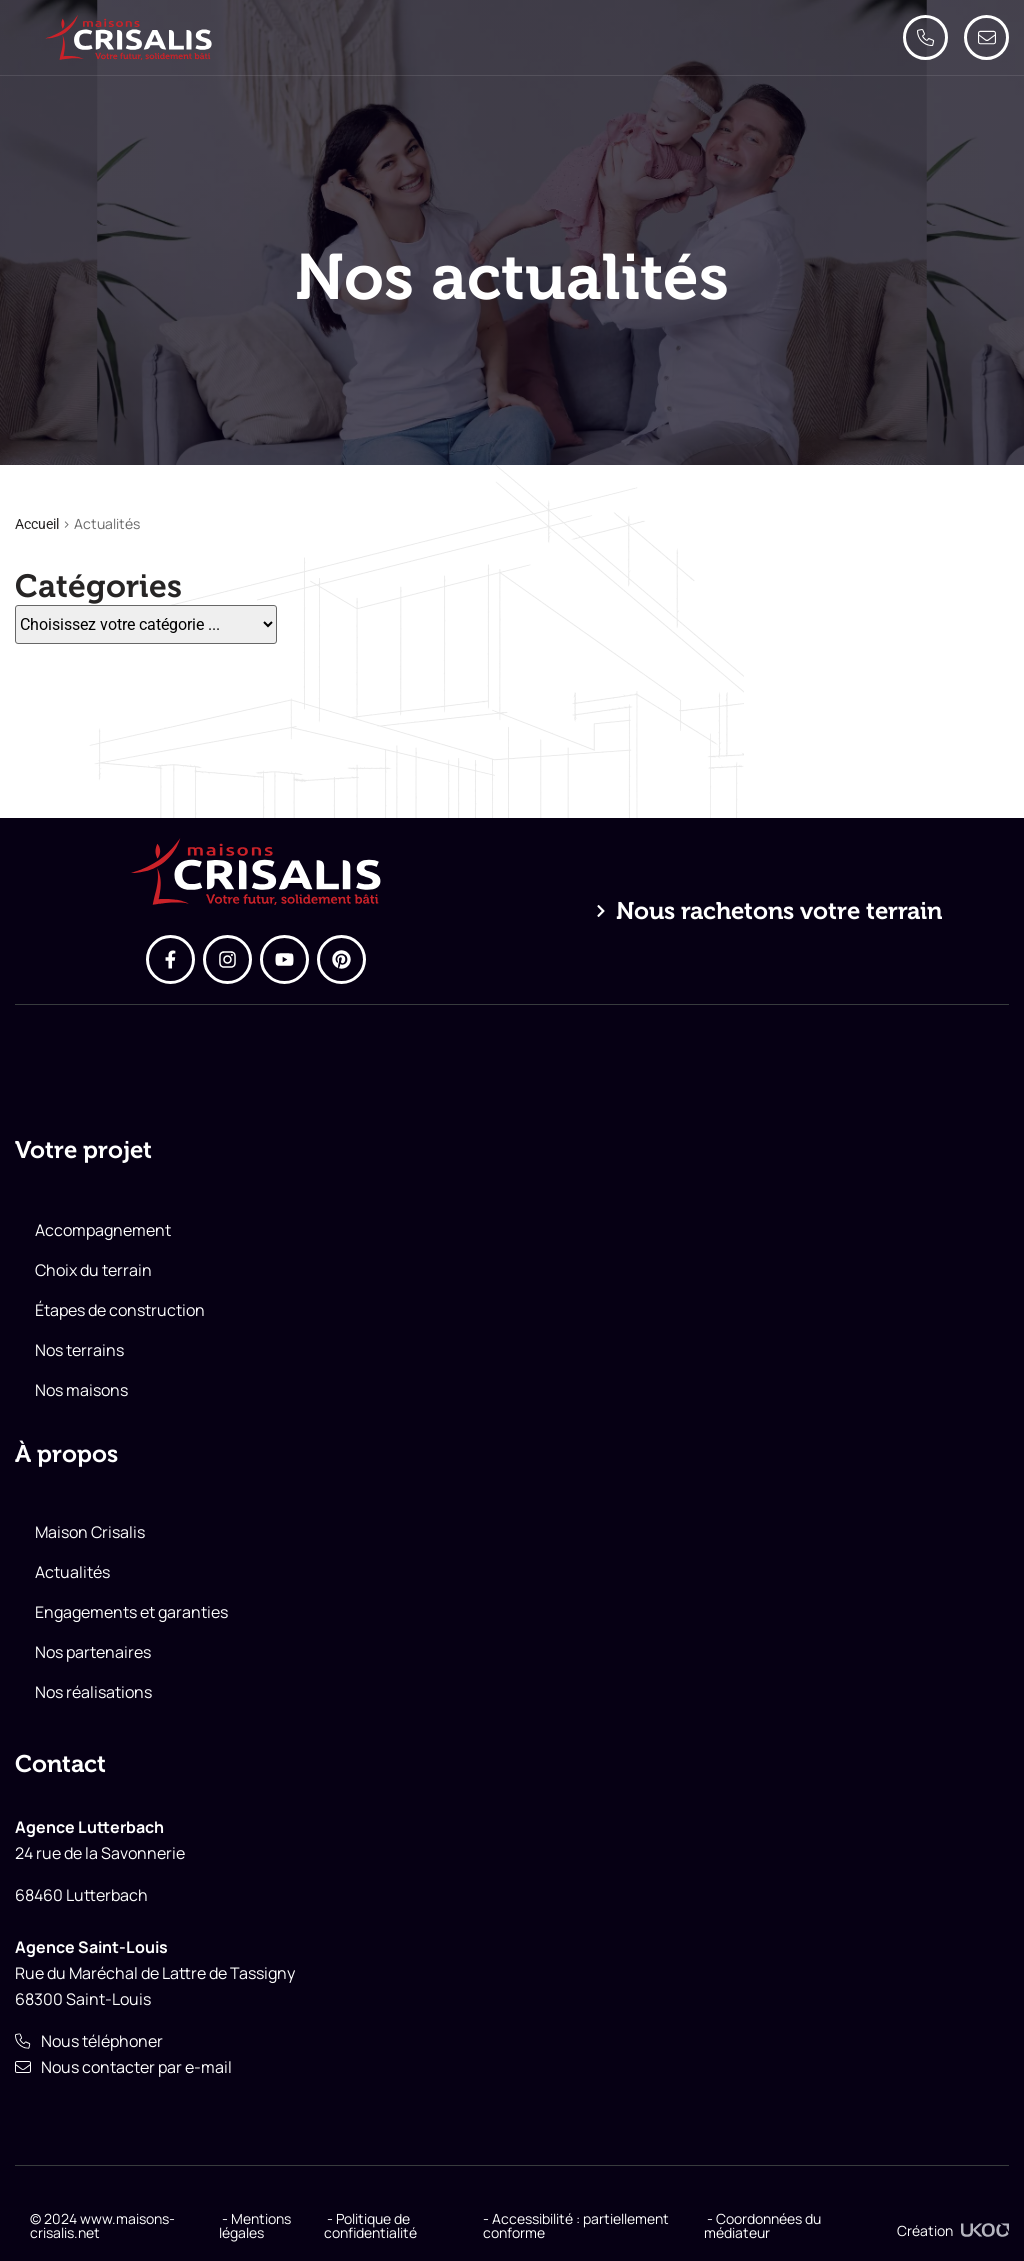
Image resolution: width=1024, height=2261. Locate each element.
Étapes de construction (120, 1310)
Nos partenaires (93, 1652)
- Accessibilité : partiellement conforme (576, 2225)
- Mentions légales (255, 2225)
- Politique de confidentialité (370, 2225)
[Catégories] (146, 624)
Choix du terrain (93, 1270)
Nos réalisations (93, 1692)
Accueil (37, 524)
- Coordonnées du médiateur (762, 2225)
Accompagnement (103, 1230)
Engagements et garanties (131, 1612)
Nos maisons (81, 1390)
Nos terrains (79, 1350)
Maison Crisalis (90, 1532)
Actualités (72, 1572)
